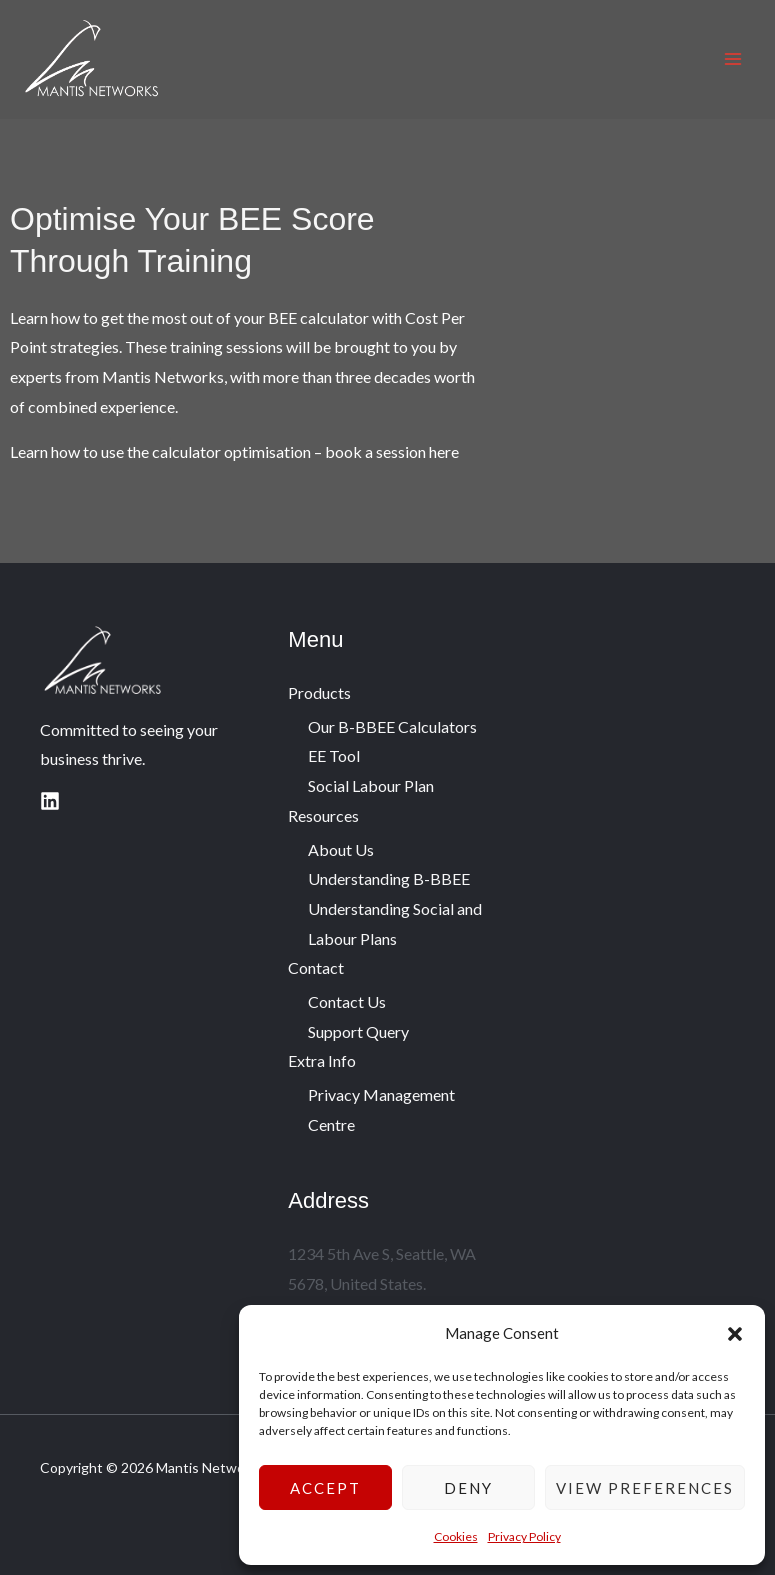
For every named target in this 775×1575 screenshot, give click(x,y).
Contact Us (347, 1001)
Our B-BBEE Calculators (392, 726)
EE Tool (334, 755)
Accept (325, 1488)
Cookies (456, 1536)
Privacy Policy (524, 1536)
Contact (316, 967)
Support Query (358, 1031)
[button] (735, 1334)
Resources (323, 815)
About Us (341, 849)
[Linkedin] (50, 801)
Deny (468, 1488)
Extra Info (322, 1060)
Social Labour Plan (371, 785)
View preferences (645, 1488)
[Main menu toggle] (733, 59)
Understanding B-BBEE (389, 878)
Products (319, 692)
